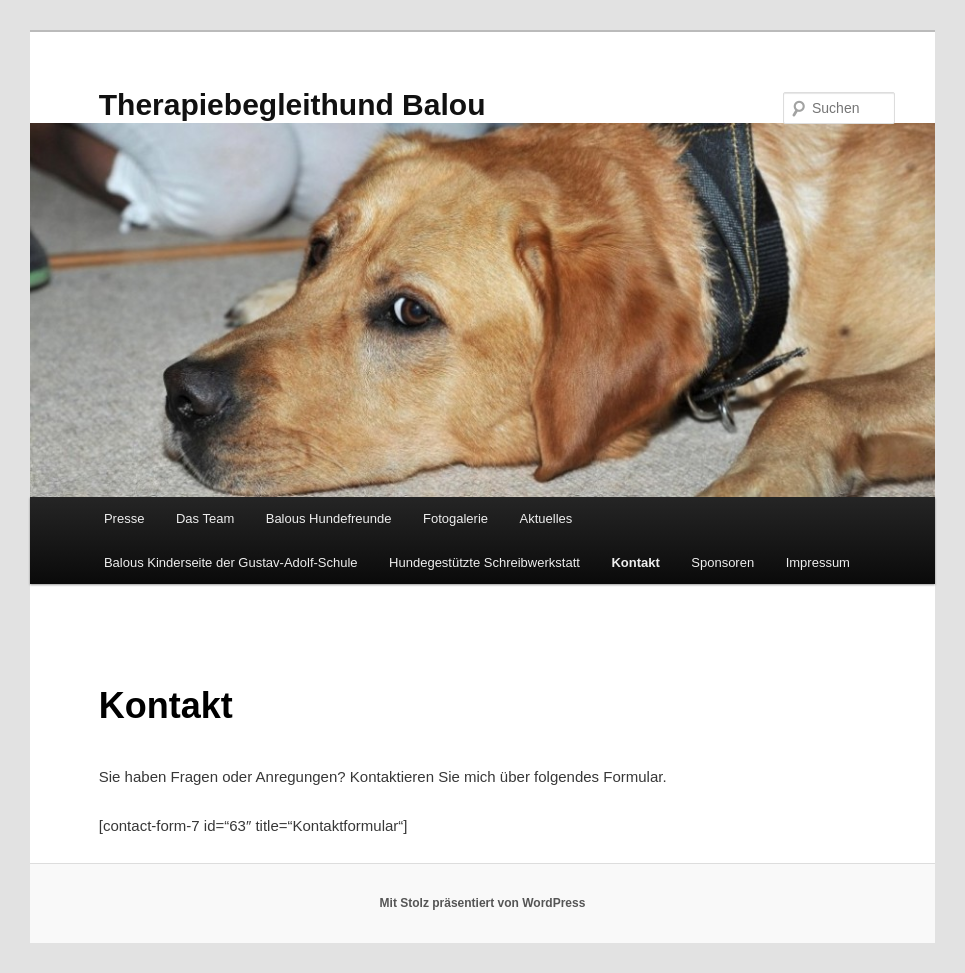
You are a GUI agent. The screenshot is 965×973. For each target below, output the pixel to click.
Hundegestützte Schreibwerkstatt (484, 562)
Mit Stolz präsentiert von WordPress (483, 903)
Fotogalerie (455, 518)
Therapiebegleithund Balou (292, 104)
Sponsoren (722, 562)
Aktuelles (546, 518)
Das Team (205, 518)
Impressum (818, 562)
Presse (124, 518)
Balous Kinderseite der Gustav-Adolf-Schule (231, 562)
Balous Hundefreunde (329, 518)
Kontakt (635, 562)
